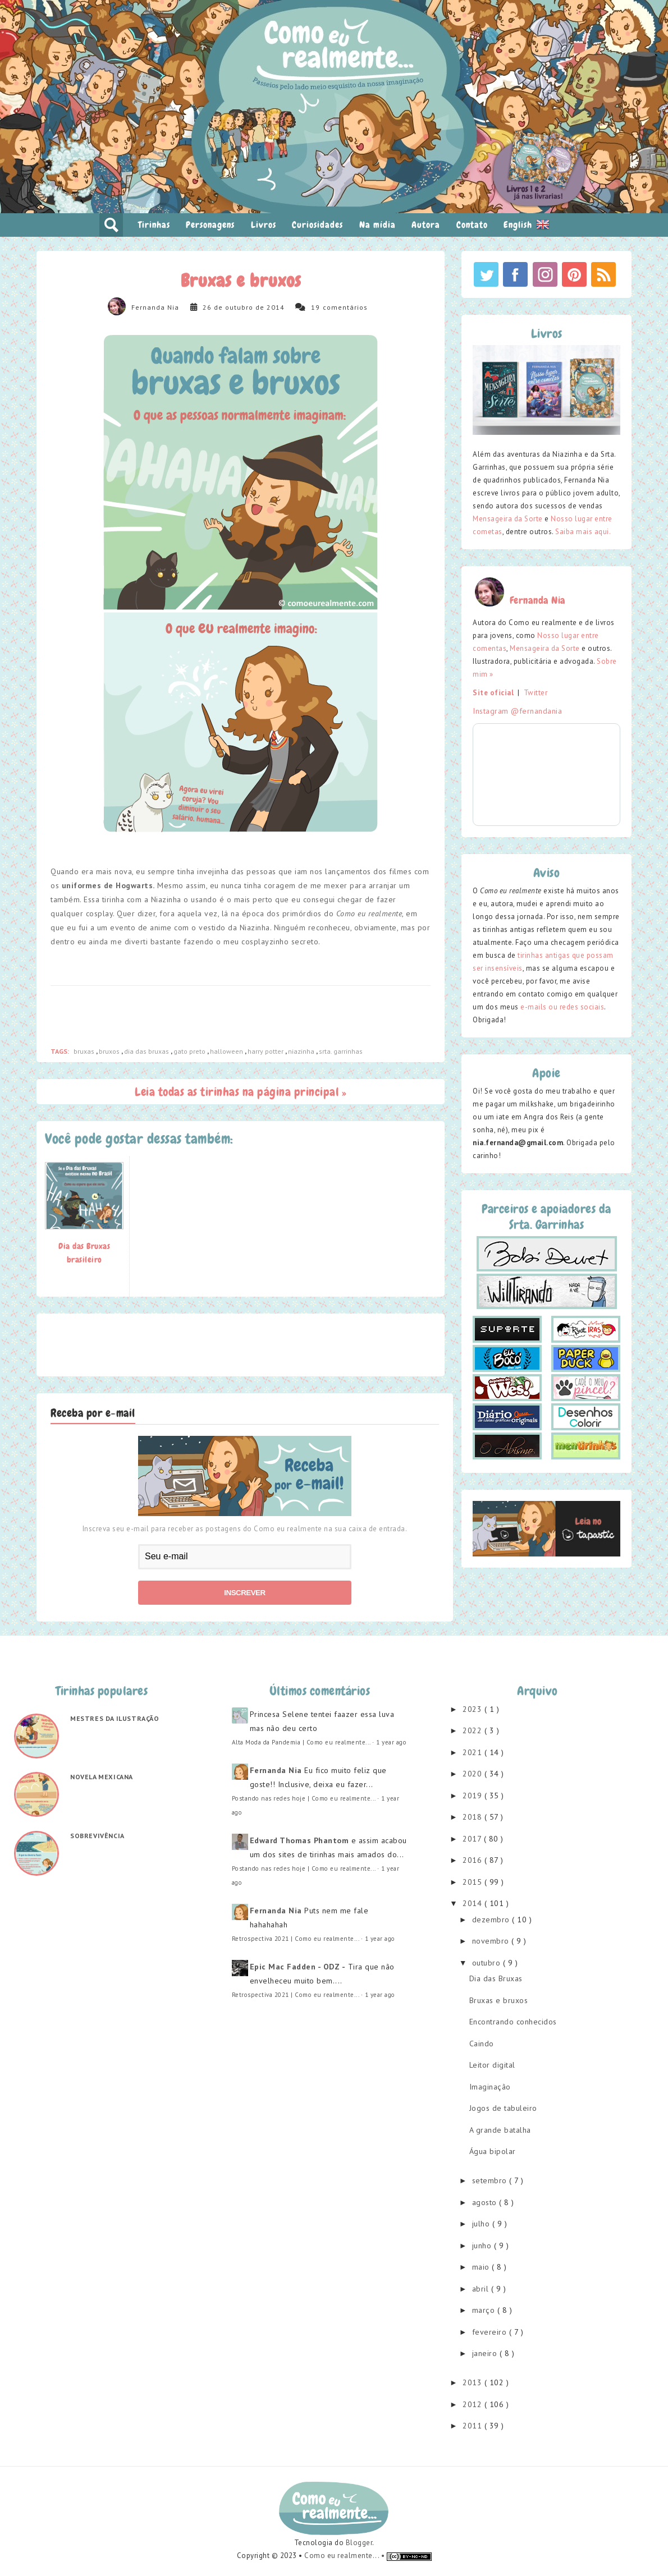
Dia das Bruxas (496, 1978)
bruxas (85, 1051)
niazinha (302, 1051)
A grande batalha (500, 2130)
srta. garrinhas (341, 1051)
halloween (227, 1051)
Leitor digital (492, 2065)
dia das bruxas (147, 1051)
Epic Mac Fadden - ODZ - (298, 1967)
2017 (473, 1839)
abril (481, 2289)
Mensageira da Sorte (508, 519)
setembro (491, 2180)
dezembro (492, 1919)
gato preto (190, 1051)
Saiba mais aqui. (583, 531)
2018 (473, 1817)
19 (315, 307)
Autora (425, 225)
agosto (486, 2202)
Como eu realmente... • (345, 2555)
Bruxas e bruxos (498, 2000)
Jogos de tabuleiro (503, 2108)
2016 (473, 1860)
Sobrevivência (97, 1835)
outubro (487, 1963)
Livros (263, 225)
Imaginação (490, 2087)
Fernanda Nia (155, 307)
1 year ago (391, 1742)
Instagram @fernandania (517, 711)
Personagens (210, 225)
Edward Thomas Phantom (299, 1840)
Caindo (481, 2043)
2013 (473, 2382)
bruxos (110, 1051)
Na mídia (377, 225)
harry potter (266, 1051)
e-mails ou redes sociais (562, 1007)
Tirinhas (154, 225)
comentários (345, 307)
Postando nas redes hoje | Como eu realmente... (304, 1798)
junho (483, 2245)
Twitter (536, 692)
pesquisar (111, 225)
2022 (473, 1730)
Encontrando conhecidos (513, 2022)
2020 (473, 1774)
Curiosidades (317, 225)
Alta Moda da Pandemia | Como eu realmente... (301, 1742)
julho (482, 2224)
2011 (473, 2426)
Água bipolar (492, 2151)
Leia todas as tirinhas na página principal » (240, 1091)
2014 (473, 1903)
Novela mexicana (101, 1777)
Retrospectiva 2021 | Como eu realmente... (295, 1939)
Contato (472, 225)
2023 (473, 1709)
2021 (473, 1752)
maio (482, 2267)
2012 (473, 2404)
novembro (492, 1941)
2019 (473, 1795)
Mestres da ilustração (114, 1718)
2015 (473, 1882)
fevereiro (490, 2332)
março (484, 2310)
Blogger (359, 2542)
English (527, 224)
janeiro (486, 2353)
